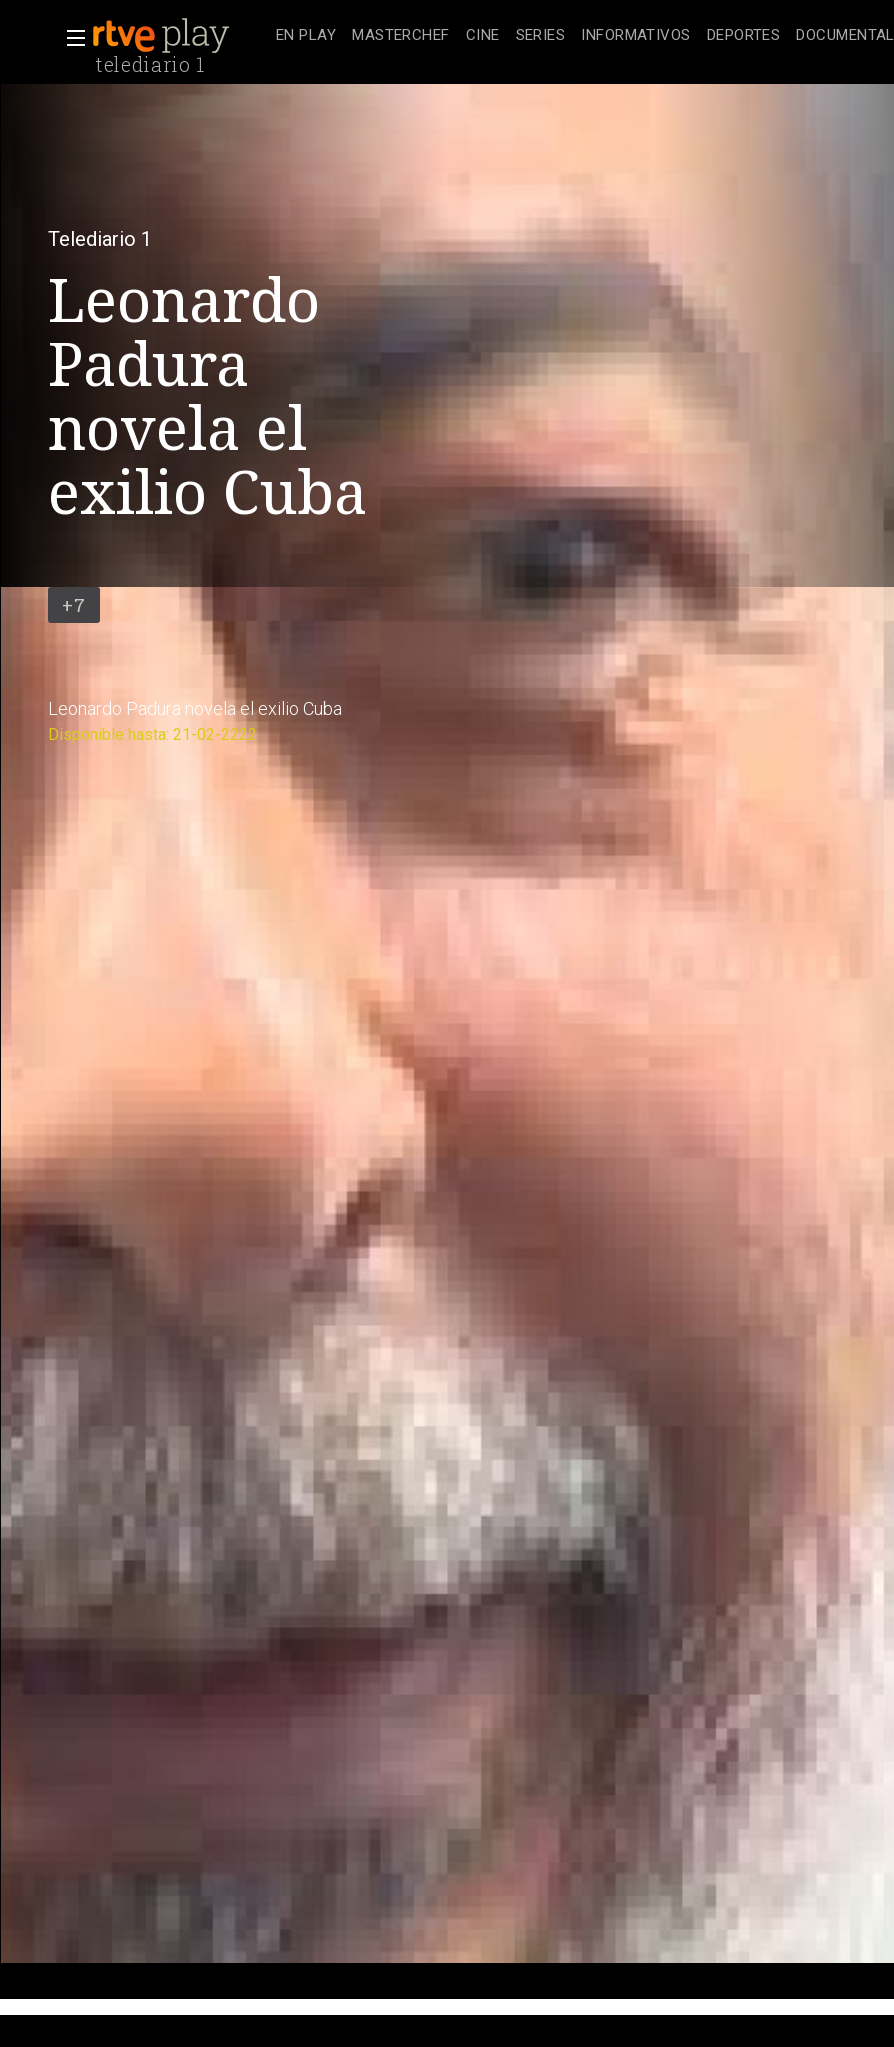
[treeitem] (306, 36)
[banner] (180, 36)
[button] (70, 38)
